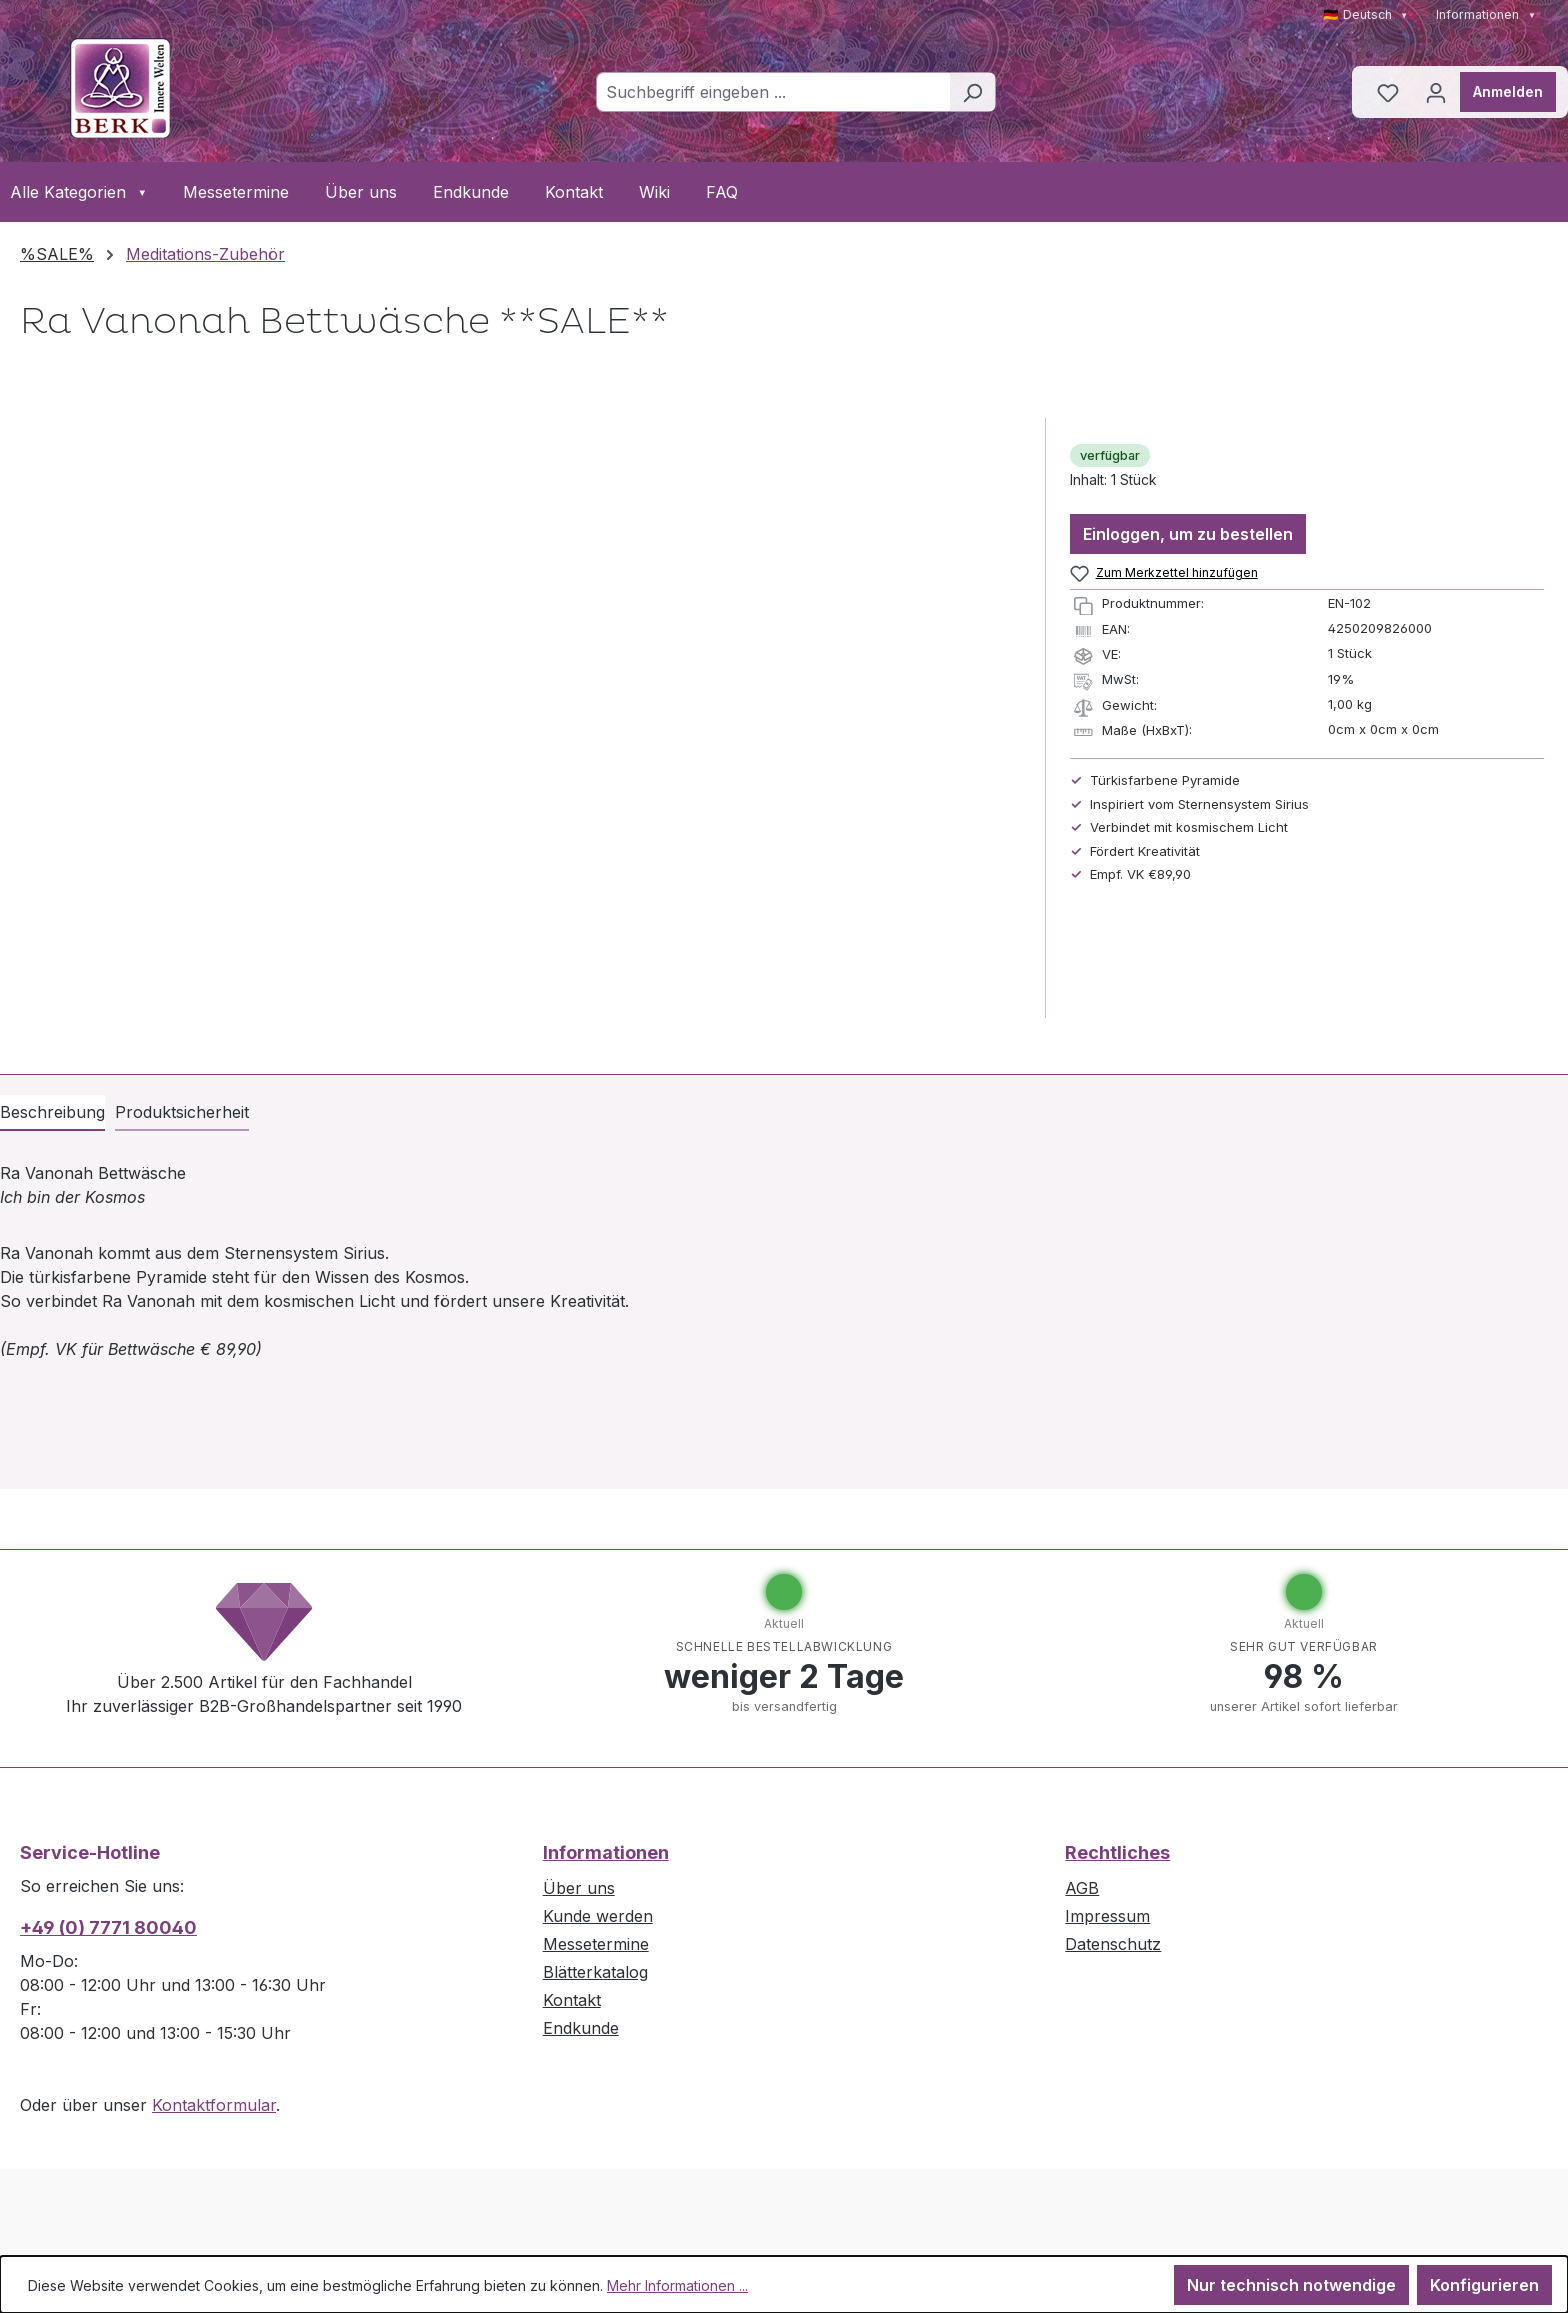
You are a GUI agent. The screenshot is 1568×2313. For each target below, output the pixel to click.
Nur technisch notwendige (1291, 2285)
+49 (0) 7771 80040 (108, 1927)
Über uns (361, 192)
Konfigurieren (1484, 2285)
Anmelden (1508, 91)
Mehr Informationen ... (677, 2285)
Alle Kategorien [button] (78, 192)
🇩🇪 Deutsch (1366, 14)
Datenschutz (1113, 1944)
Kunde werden (598, 1916)
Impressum (1107, 1916)
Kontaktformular (214, 2105)
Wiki (654, 192)
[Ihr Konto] (1436, 92)
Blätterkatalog (595, 1972)
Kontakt (574, 192)
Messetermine (236, 192)
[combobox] (773, 92)
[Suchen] (972, 92)
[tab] (52, 1113)
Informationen (1486, 14)
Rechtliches (1117, 1852)
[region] (522, 718)
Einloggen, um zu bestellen (1188, 534)
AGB (1082, 1888)
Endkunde (471, 192)
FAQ (722, 192)
